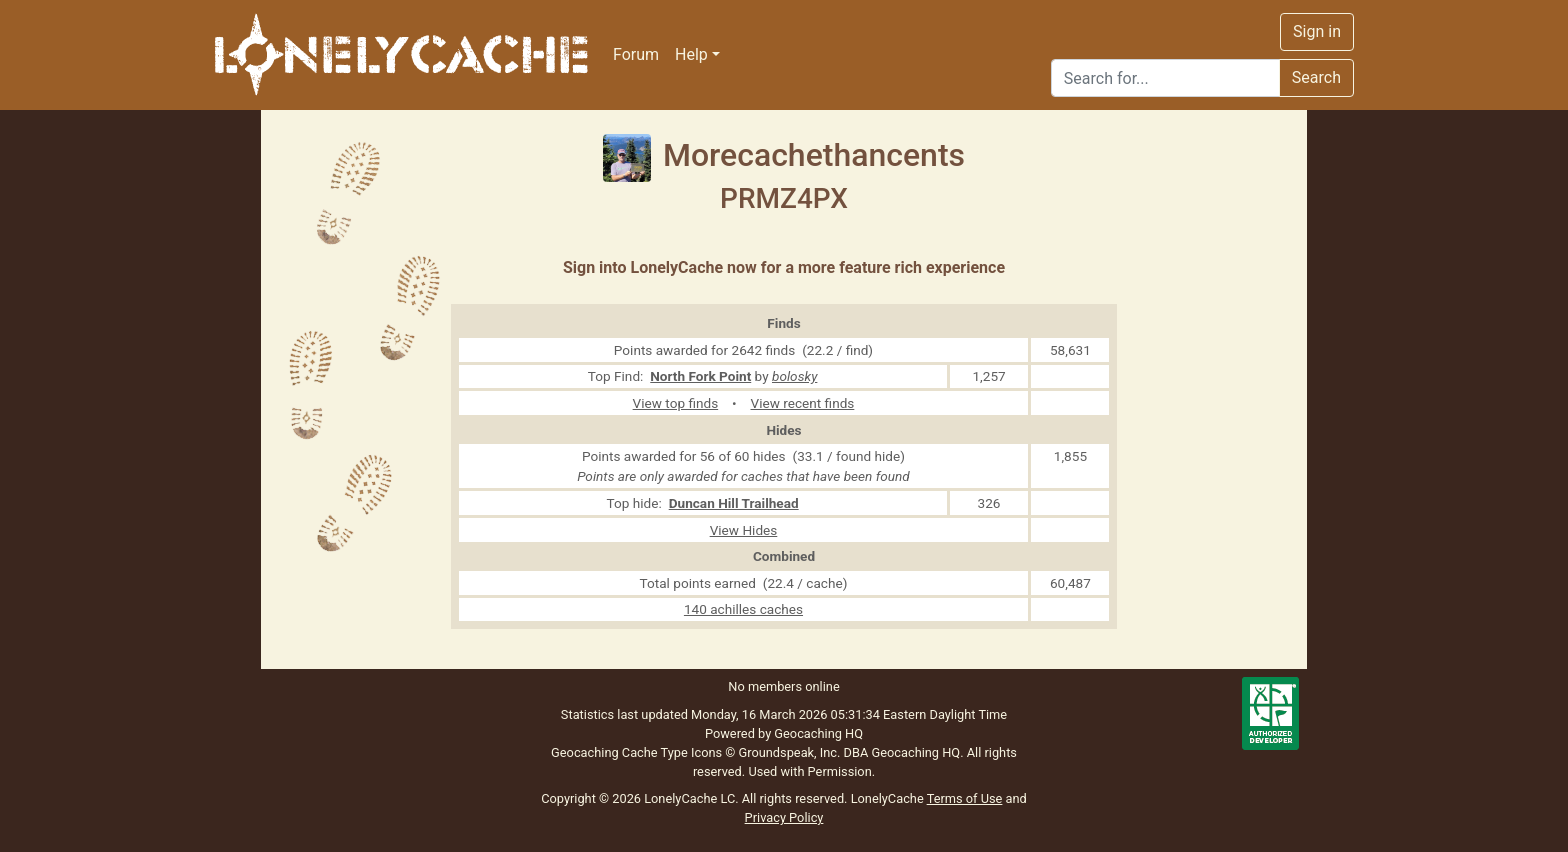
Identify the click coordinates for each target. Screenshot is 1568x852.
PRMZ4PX (784, 198)
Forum (636, 54)
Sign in (1317, 31)
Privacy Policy (784, 817)
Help (691, 54)
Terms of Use (965, 798)
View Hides (744, 530)
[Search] (1165, 78)
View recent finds (803, 403)
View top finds (676, 403)
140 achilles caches (743, 609)
